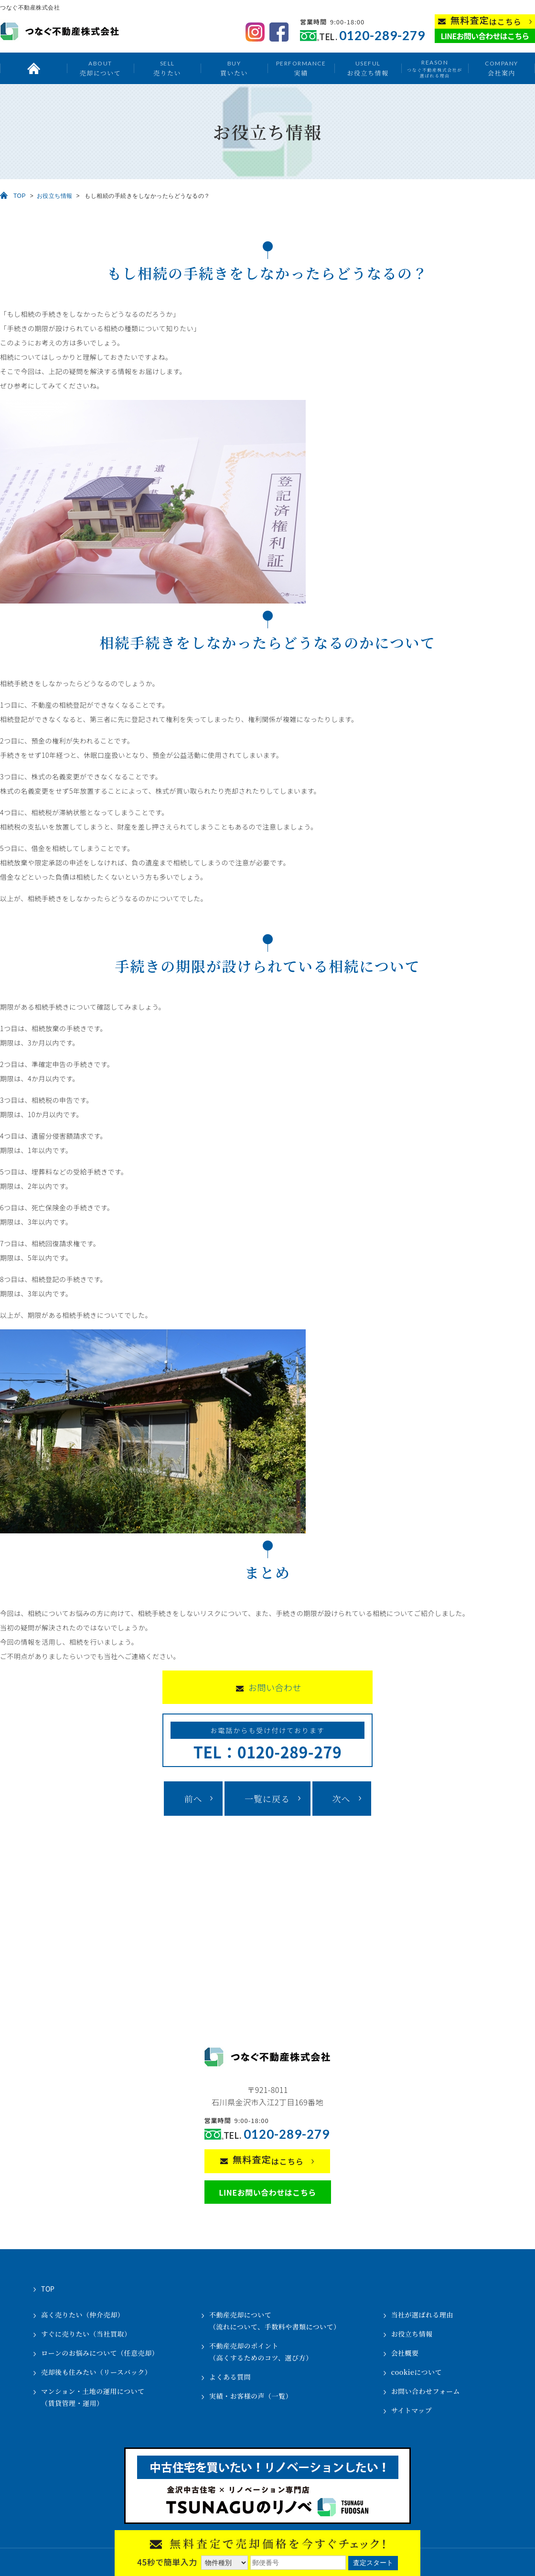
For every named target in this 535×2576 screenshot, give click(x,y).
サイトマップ (411, 2410)
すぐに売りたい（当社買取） (86, 2334)
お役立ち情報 (367, 68)
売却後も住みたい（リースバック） (96, 2372)
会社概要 (405, 2353)
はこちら (486, 20)
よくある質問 (230, 2377)
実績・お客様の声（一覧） (250, 2396)
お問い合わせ (274, 1687)
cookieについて (416, 2372)
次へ (341, 1798)
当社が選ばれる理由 (422, 2314)
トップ (33, 68)
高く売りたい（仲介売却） (82, 2314)
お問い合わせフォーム (425, 2391)
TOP (19, 196)
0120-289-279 (382, 35)
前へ (193, 1798)
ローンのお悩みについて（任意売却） (100, 2353)
